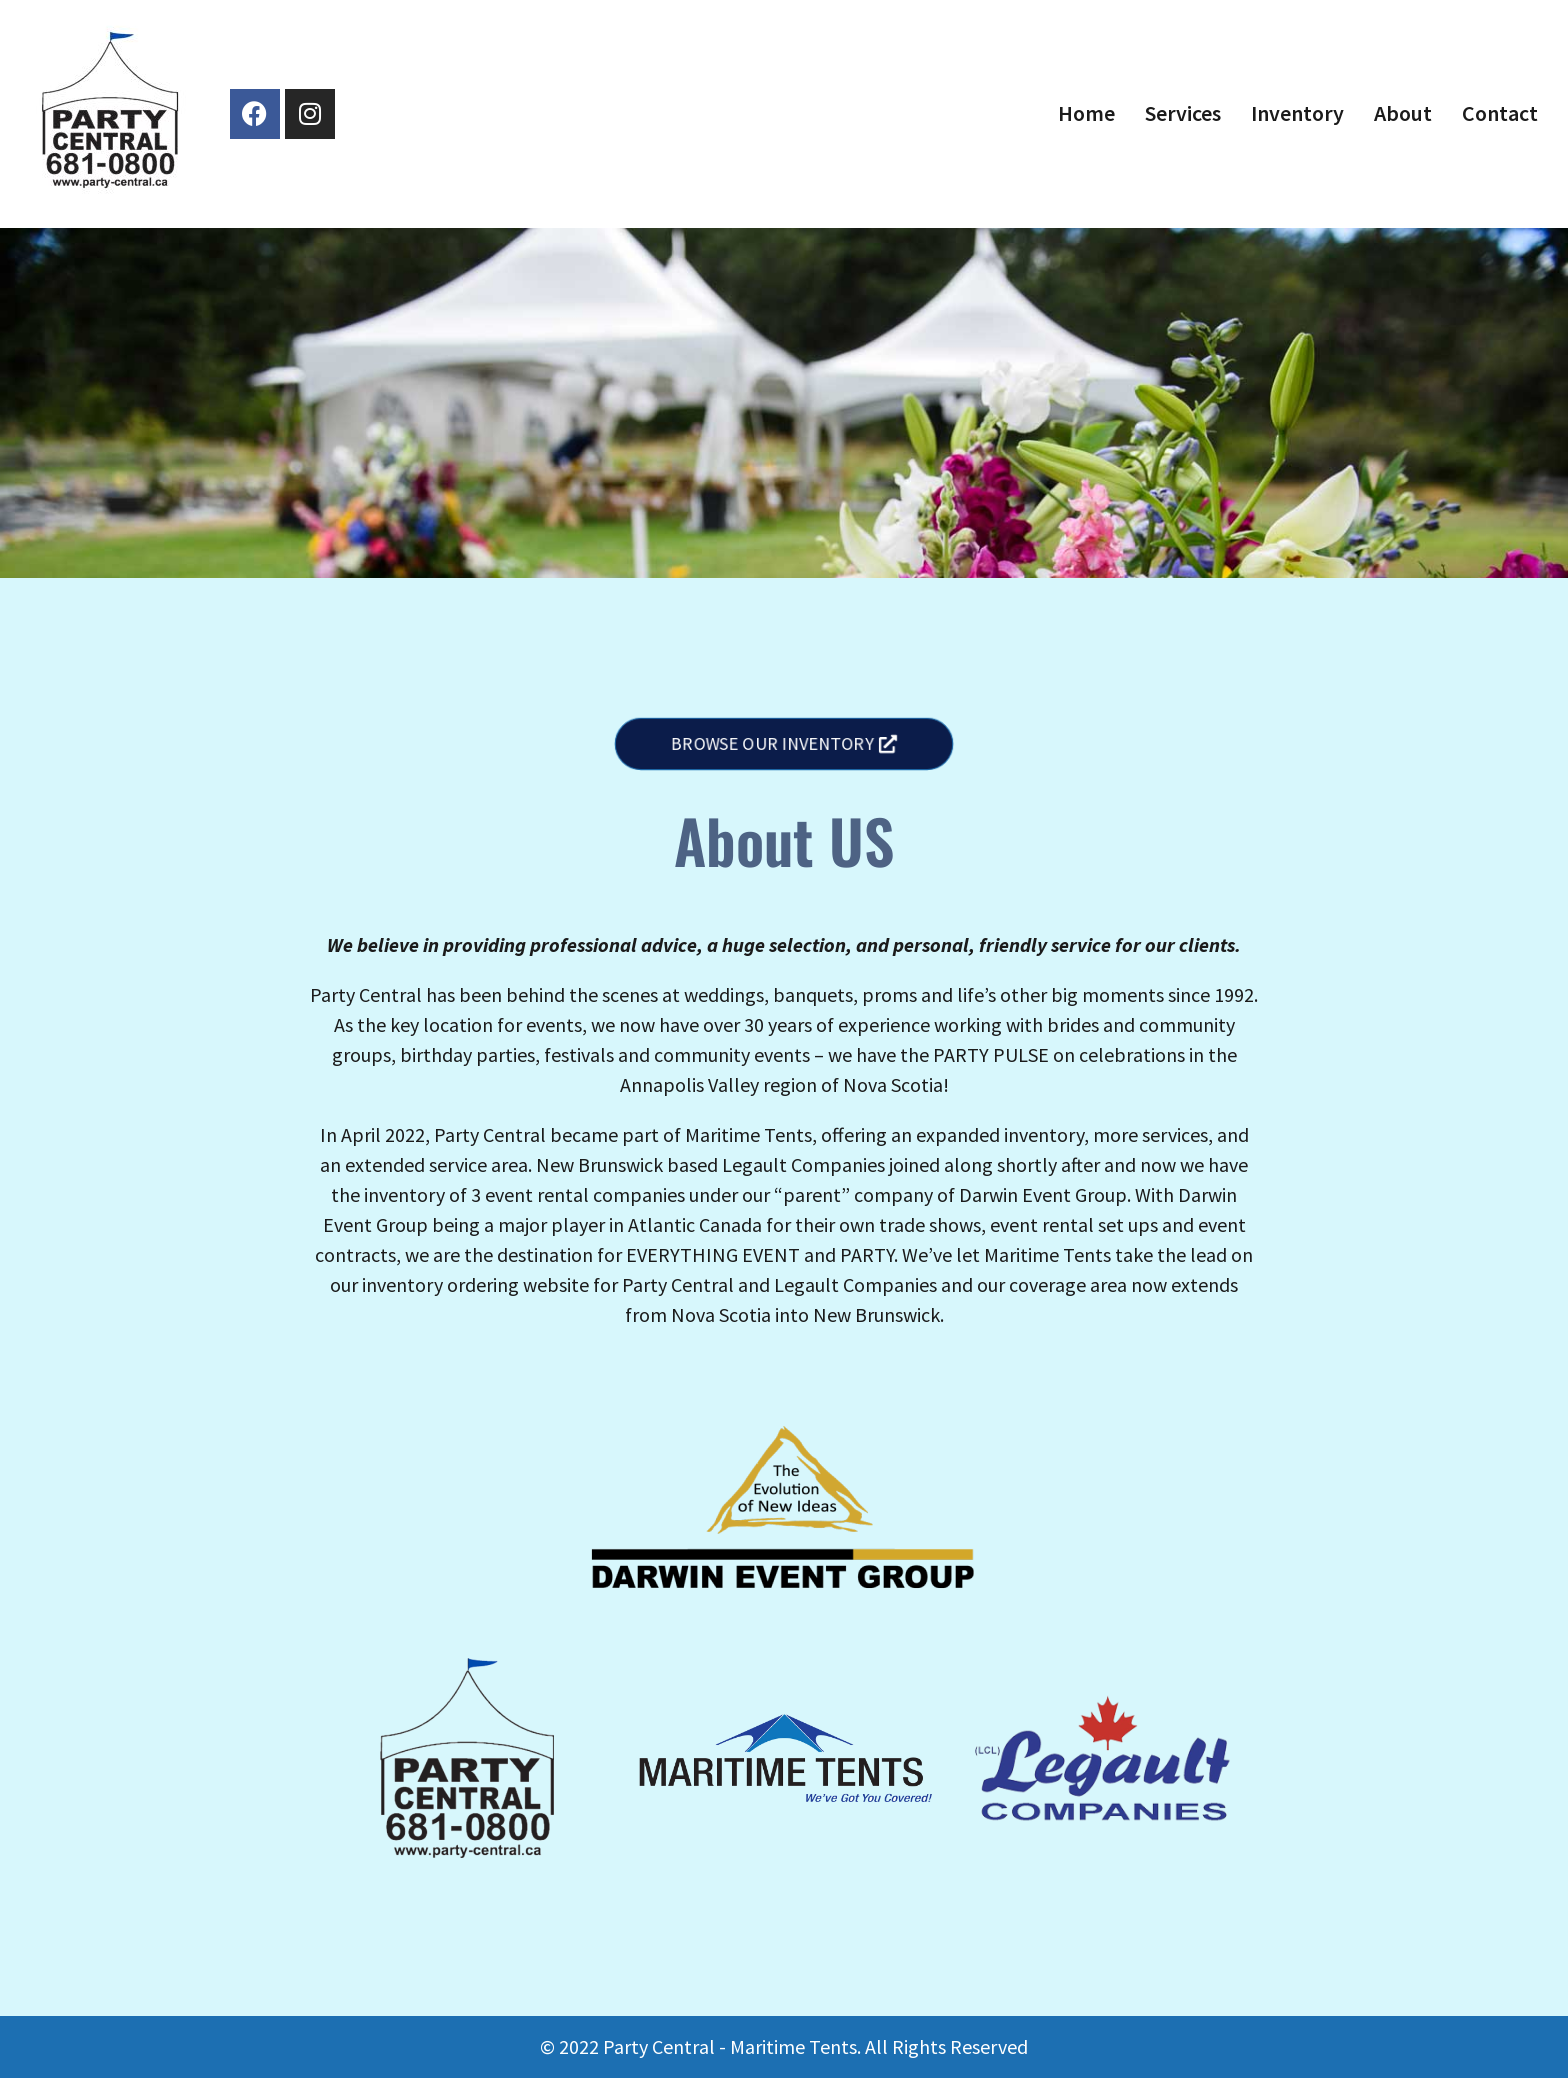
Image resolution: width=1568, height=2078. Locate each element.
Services (1183, 113)
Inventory (1297, 113)
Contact (1500, 113)
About (1403, 113)
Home (1086, 113)
